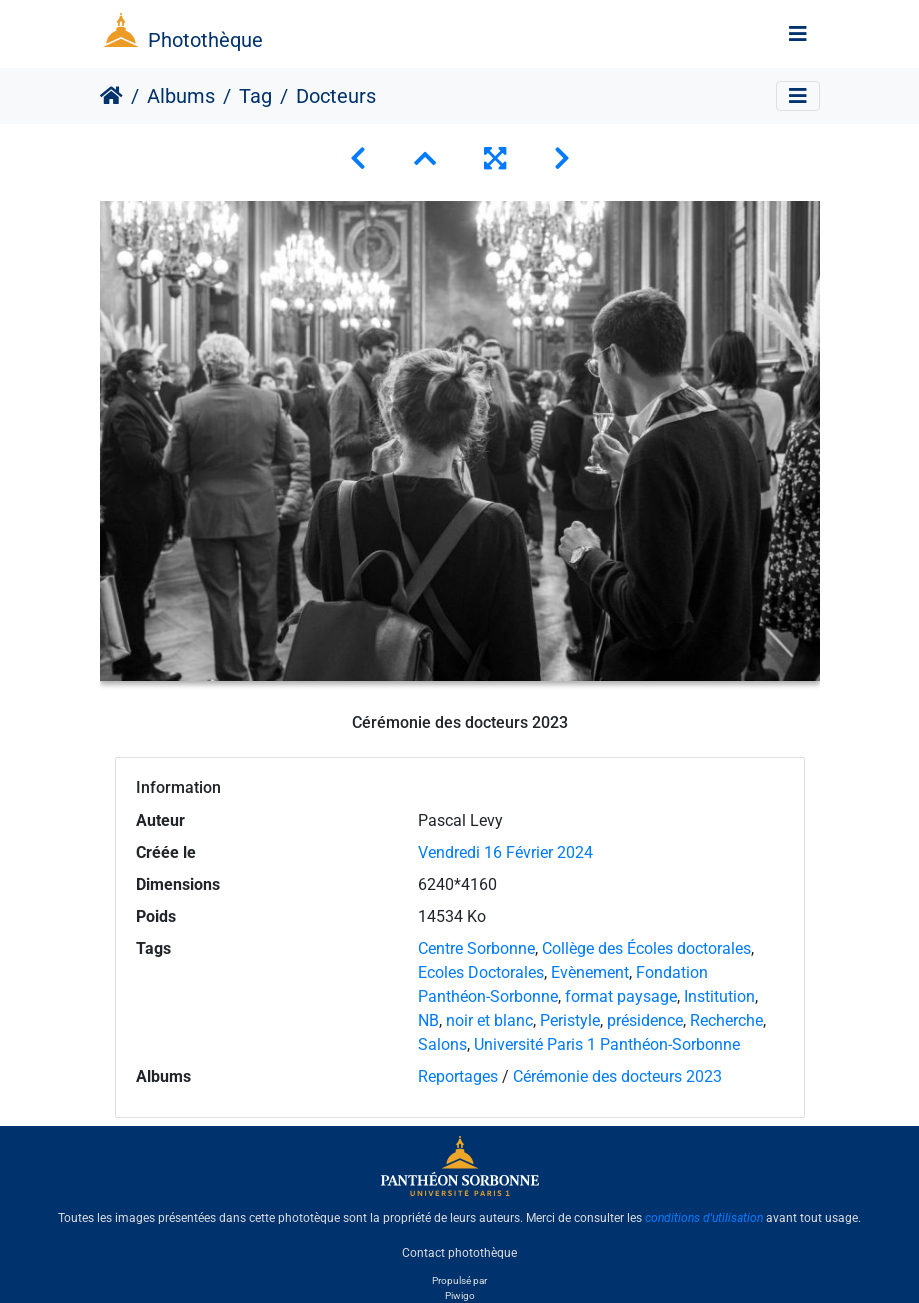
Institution (719, 996)
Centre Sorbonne (476, 948)
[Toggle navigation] (798, 34)
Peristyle (570, 1020)
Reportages (458, 1076)
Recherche (726, 1020)
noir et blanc (489, 1020)
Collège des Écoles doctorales (646, 948)
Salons (442, 1044)
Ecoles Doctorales (481, 972)
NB (428, 1020)
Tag (255, 96)
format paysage (621, 996)
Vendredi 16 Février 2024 (505, 852)
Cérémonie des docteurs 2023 (617, 1076)
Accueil (111, 96)
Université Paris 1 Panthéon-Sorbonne (607, 1044)
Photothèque (205, 40)
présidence (645, 1020)
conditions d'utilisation (704, 1218)
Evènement (590, 972)
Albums (181, 96)
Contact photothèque (459, 1252)
